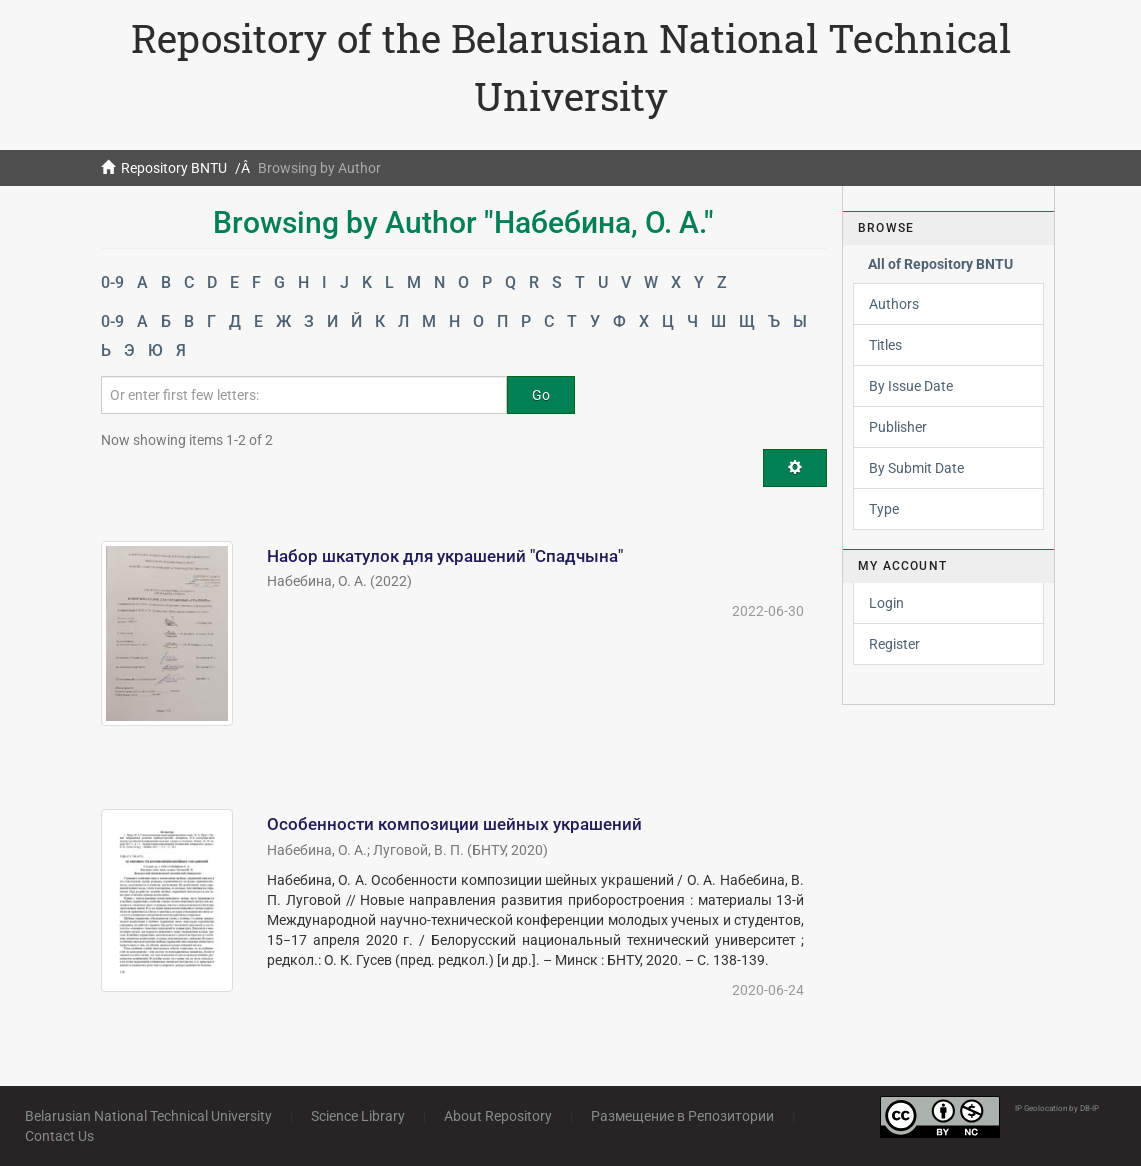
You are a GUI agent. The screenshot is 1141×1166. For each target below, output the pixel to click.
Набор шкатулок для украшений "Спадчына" (445, 556)
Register (894, 644)
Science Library (358, 1116)
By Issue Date (911, 386)
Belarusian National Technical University (148, 1116)
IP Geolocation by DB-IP (1057, 1108)
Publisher (898, 427)
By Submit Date (916, 468)
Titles (885, 345)
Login (886, 603)
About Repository (498, 1116)
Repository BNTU (174, 168)
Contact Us (59, 1136)
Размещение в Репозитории (682, 1116)
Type (884, 509)
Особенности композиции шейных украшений (454, 824)
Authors (894, 304)
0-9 (112, 282)
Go (541, 395)
